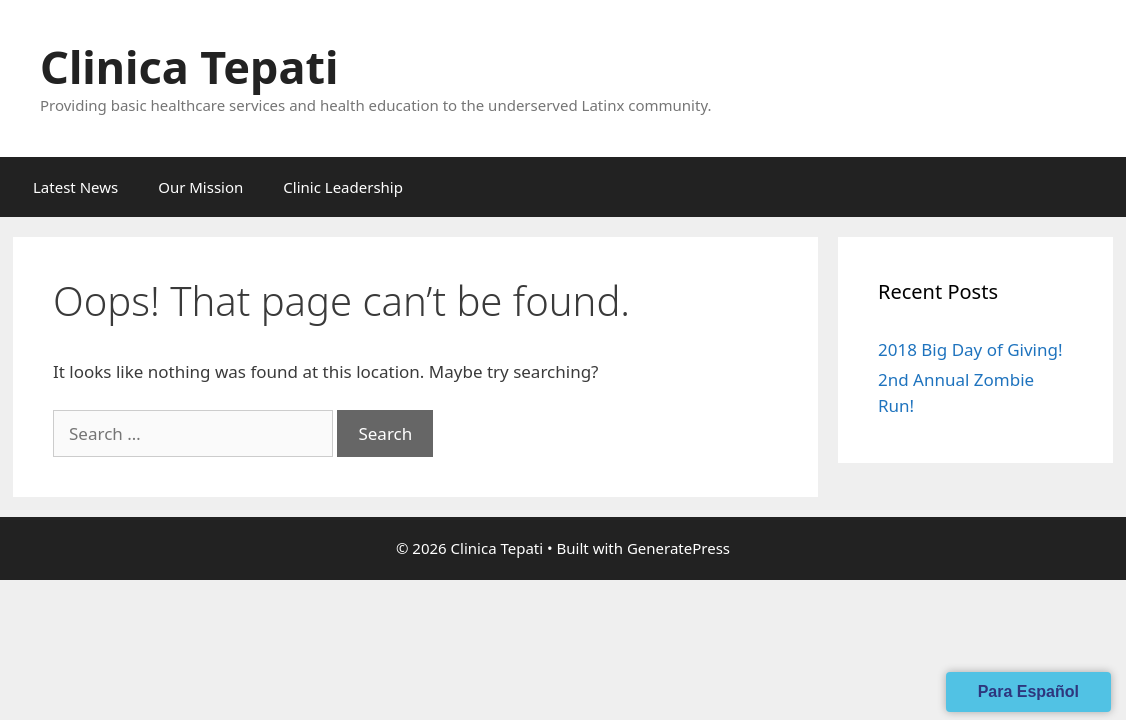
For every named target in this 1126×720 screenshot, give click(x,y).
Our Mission (200, 187)
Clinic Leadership (343, 187)
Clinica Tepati (189, 66)
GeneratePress (678, 548)
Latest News (75, 187)
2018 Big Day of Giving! (970, 349)
